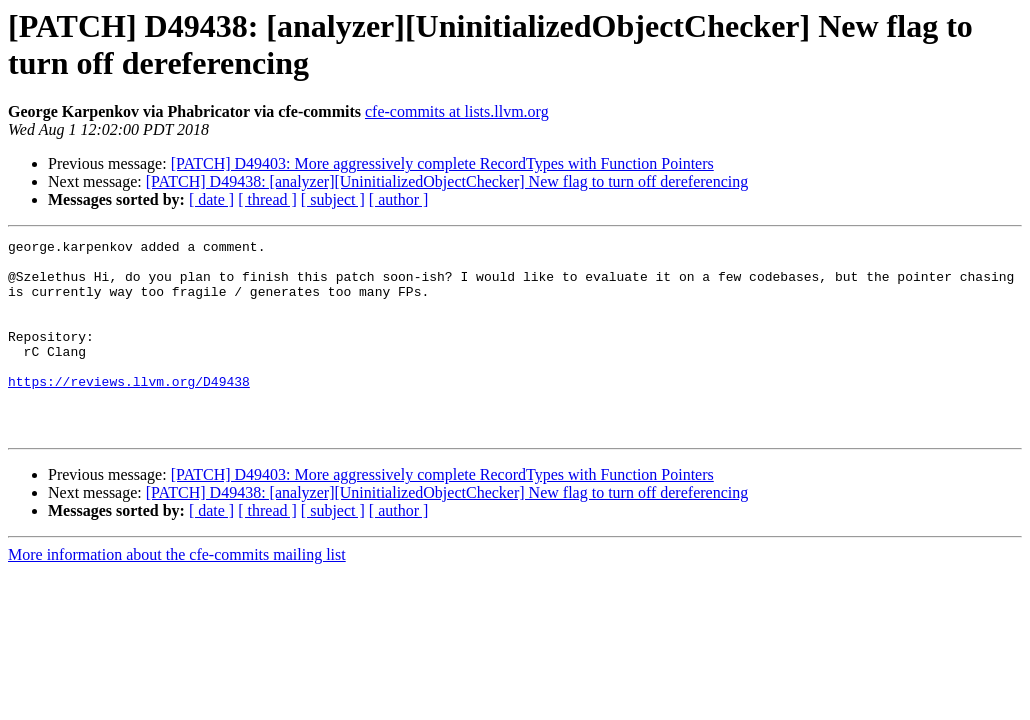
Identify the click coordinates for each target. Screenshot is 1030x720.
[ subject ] (333, 199)
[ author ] (399, 199)
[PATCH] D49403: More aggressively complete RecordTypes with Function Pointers (442, 163)
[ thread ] (267, 199)
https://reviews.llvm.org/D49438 (129, 411)
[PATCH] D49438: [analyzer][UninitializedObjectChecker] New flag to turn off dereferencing (447, 181)
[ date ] (211, 199)
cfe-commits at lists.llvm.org (457, 111)
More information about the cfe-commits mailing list (177, 593)
